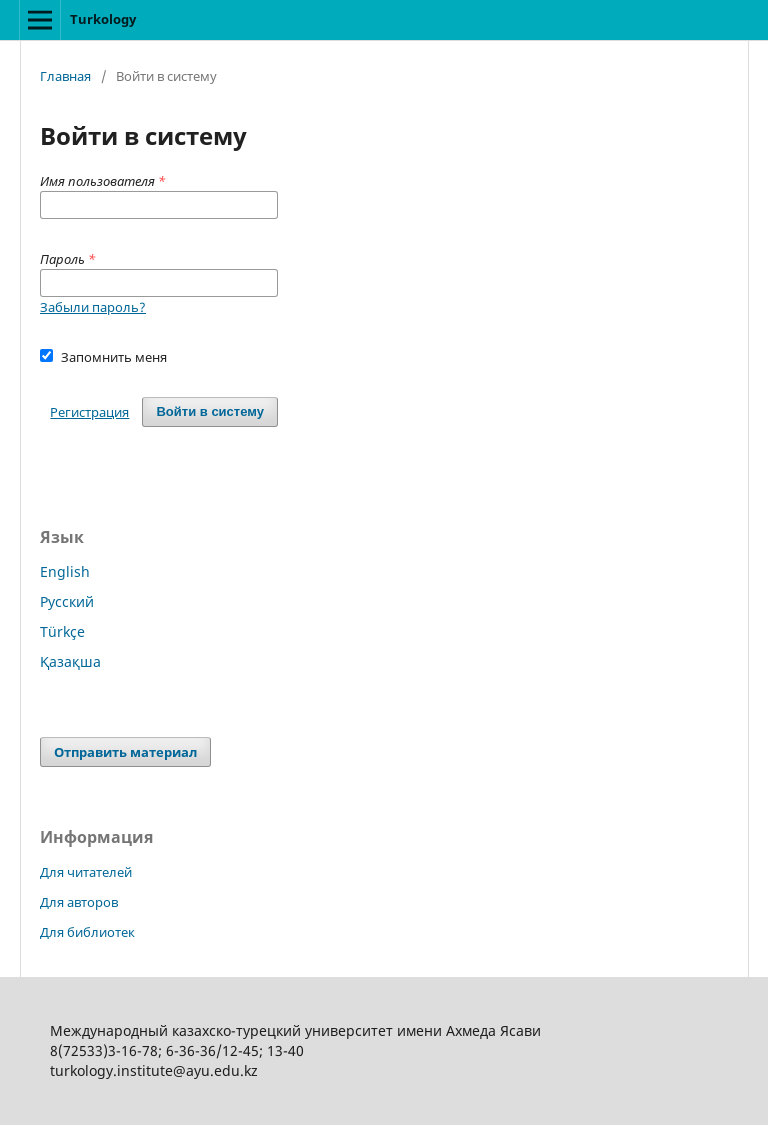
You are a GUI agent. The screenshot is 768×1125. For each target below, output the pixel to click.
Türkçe (62, 631)
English (65, 571)
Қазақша (70, 661)
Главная (65, 76)
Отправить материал (125, 752)
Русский (67, 601)
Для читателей (86, 872)
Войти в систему (210, 411)
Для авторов (79, 902)
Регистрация (89, 412)
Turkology (103, 19)
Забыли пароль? (93, 307)
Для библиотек (87, 932)
